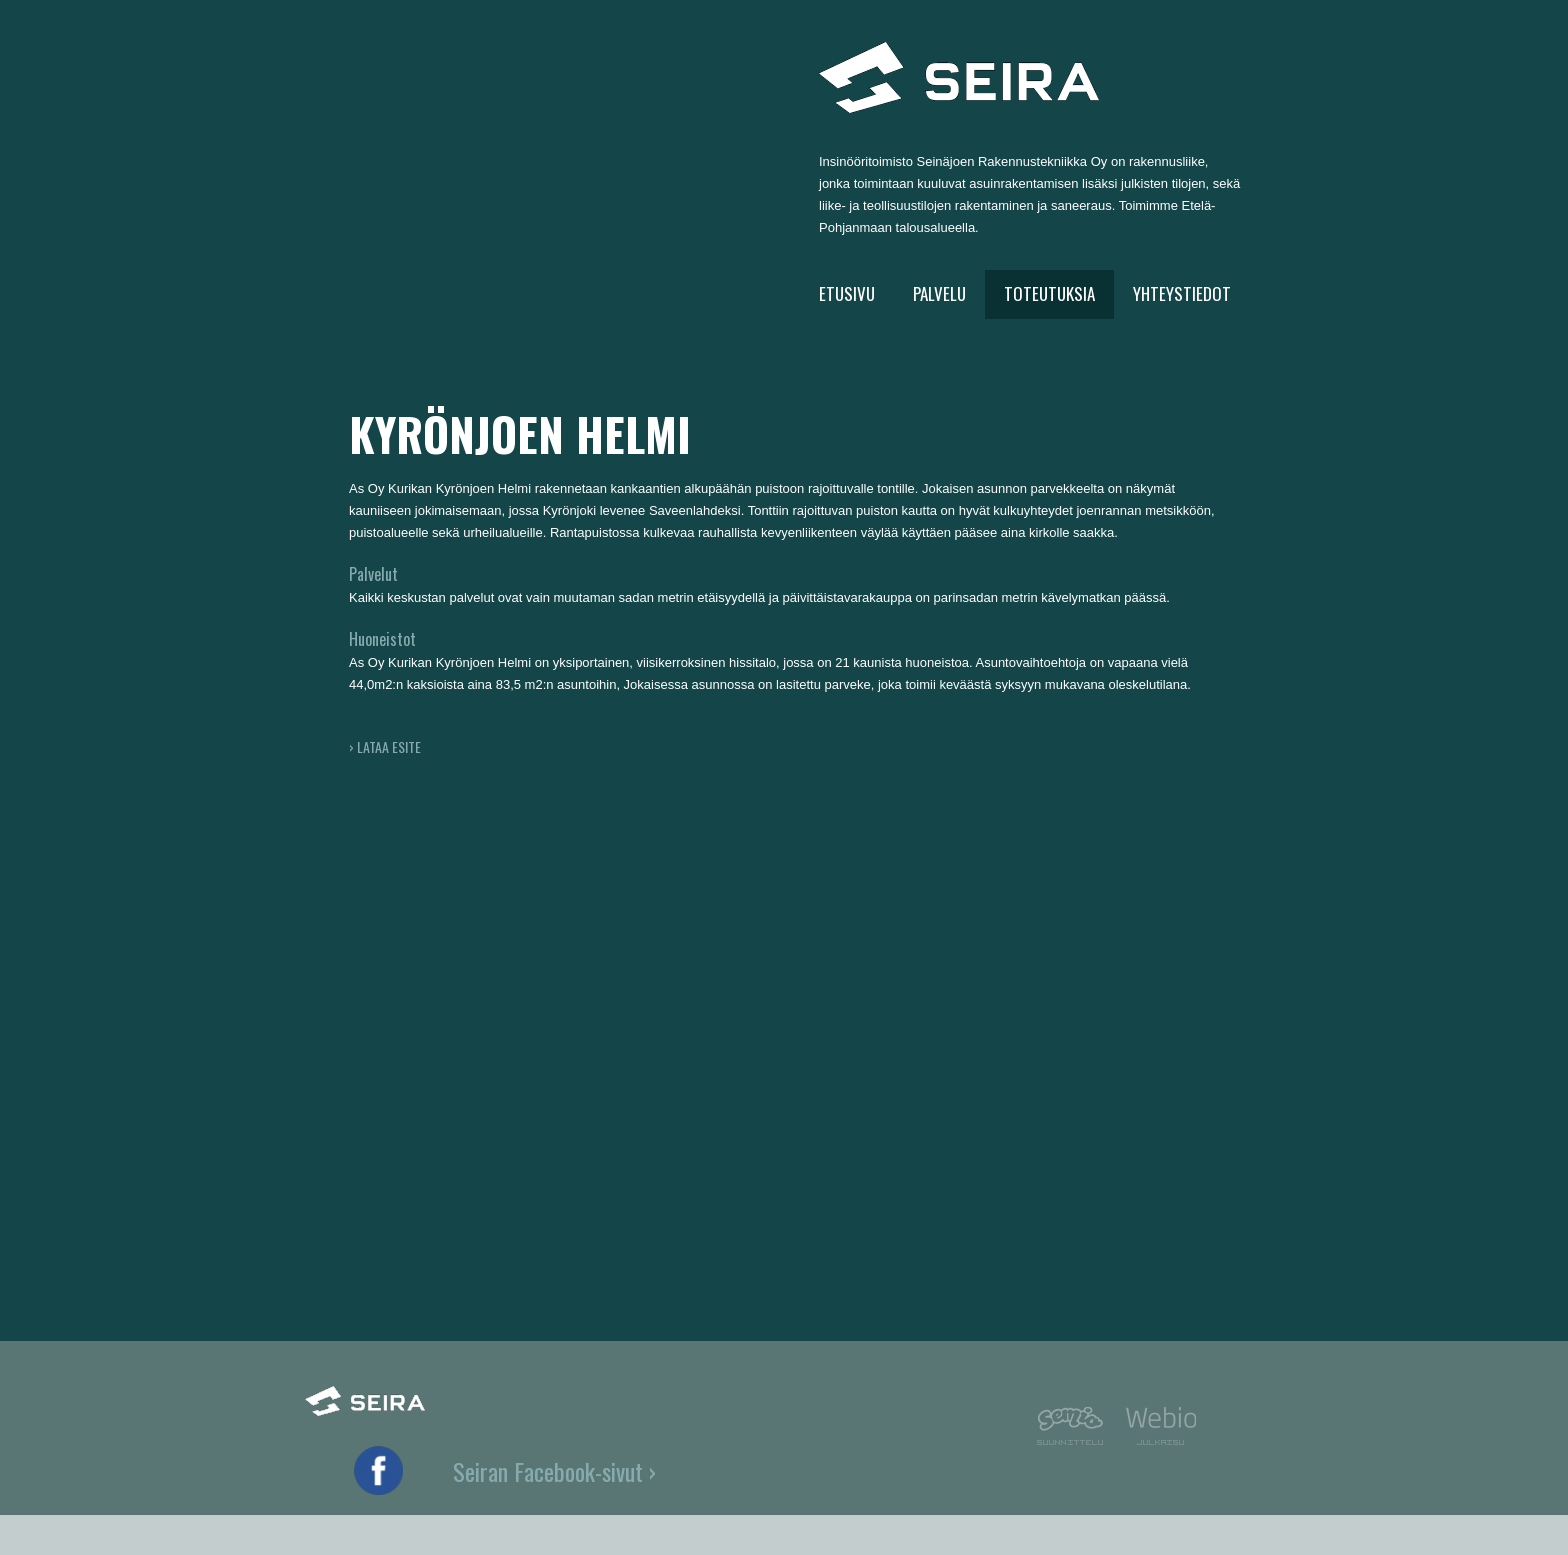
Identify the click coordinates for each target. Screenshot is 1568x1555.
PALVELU (939, 293)
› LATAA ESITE (385, 746)
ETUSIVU (847, 293)
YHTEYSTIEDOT (1182, 293)
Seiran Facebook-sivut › (554, 1471)
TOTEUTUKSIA (1049, 293)
